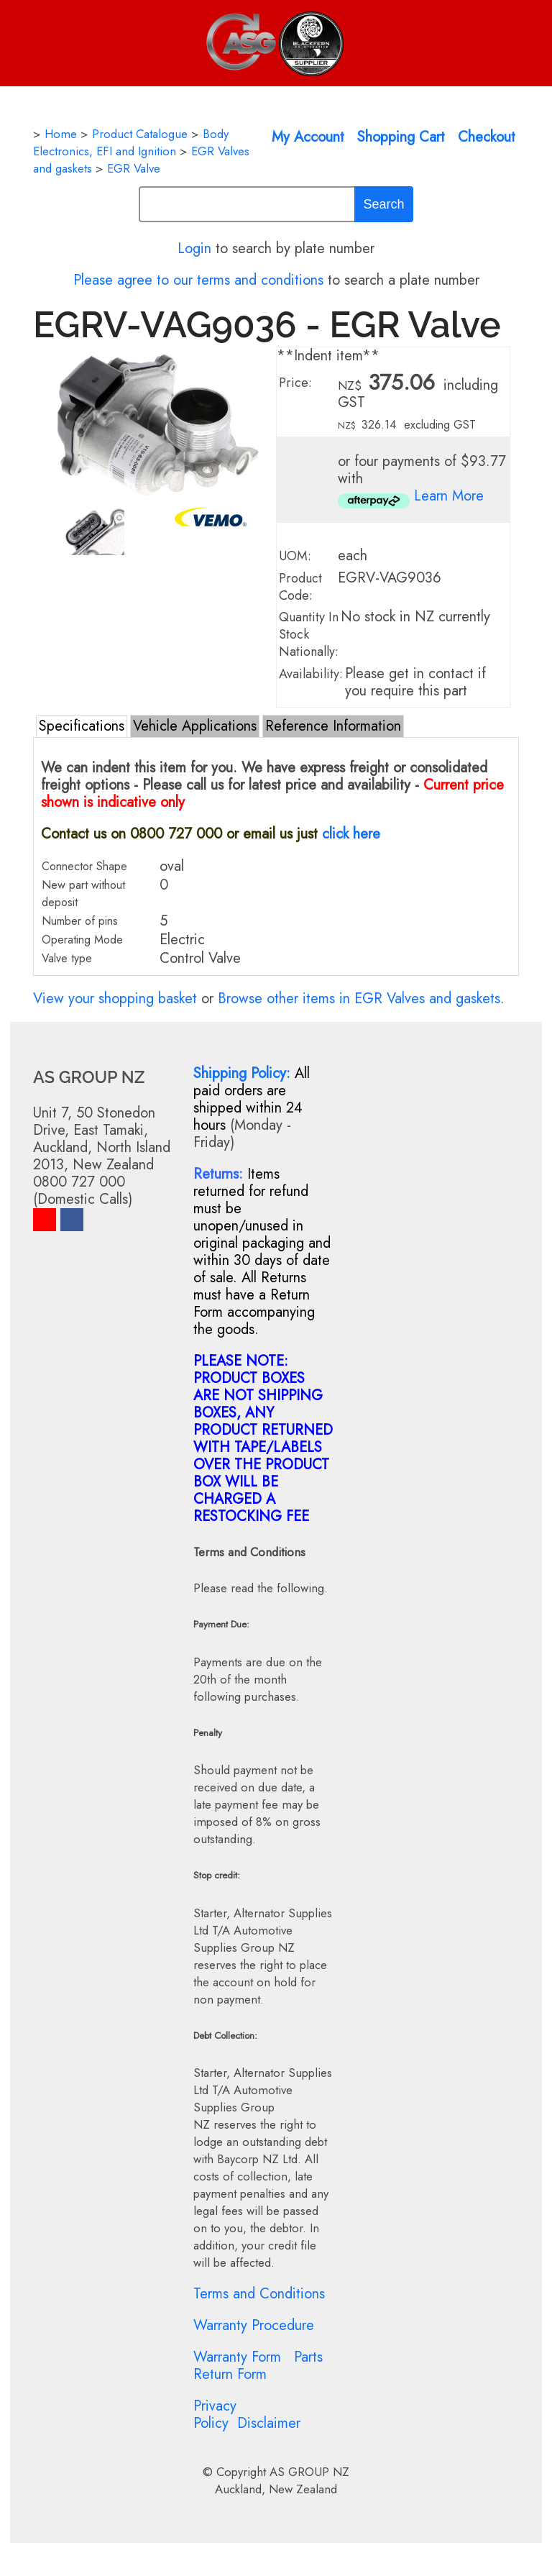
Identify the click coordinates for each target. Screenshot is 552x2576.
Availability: (311, 673)
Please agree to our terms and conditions (198, 280)
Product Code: (300, 587)
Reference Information (333, 726)
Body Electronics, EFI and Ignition (131, 142)
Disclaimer (268, 2423)
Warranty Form (237, 2357)
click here (351, 833)
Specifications (81, 726)
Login (194, 248)
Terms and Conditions (259, 2293)
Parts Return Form (258, 2366)
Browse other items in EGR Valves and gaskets (359, 998)
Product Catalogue (140, 133)
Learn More (449, 495)
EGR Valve (133, 168)
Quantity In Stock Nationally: (309, 634)
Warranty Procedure (253, 2325)
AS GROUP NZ (309, 2471)
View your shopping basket (115, 998)
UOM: (295, 556)
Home (61, 133)
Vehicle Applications (195, 726)
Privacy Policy (214, 2414)
